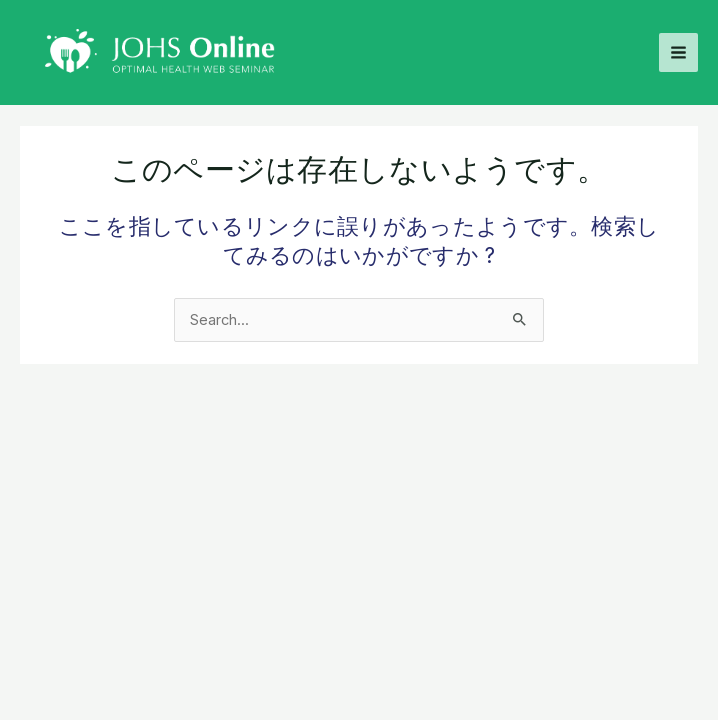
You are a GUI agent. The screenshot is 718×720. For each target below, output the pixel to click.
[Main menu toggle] (678, 52)
